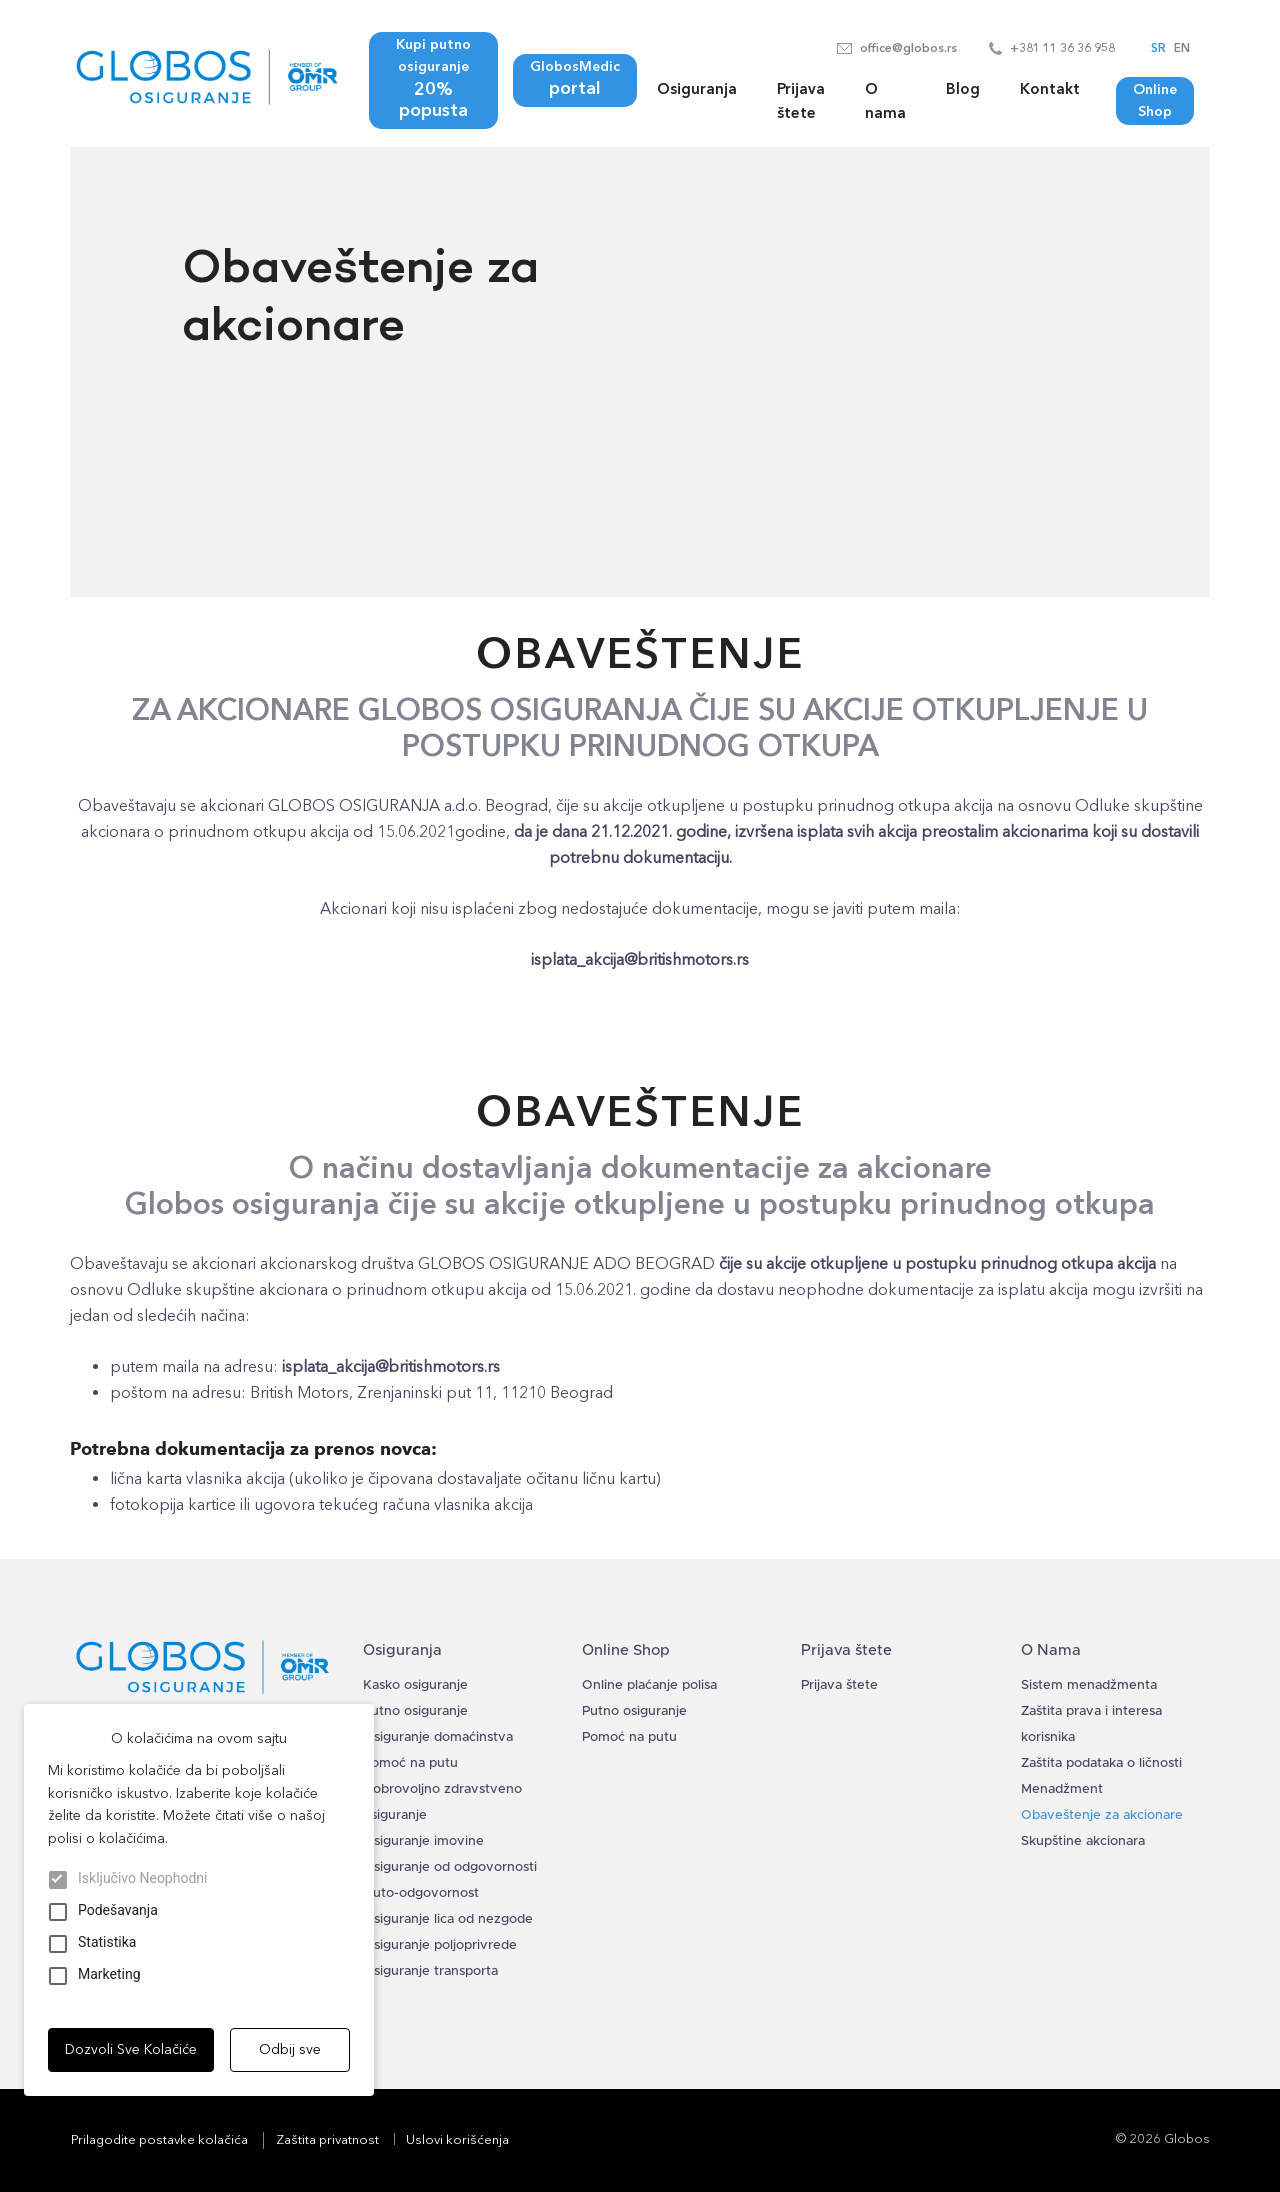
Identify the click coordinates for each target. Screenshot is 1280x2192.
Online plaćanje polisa (649, 1685)
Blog (963, 89)
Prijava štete (801, 101)
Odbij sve (290, 2049)
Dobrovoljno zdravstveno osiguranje (442, 1802)
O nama (885, 101)
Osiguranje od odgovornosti (450, 1867)
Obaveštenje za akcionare (1102, 1815)
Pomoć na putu (410, 1763)
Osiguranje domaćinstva (438, 1737)
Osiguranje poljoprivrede (440, 1945)
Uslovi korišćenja (457, 2139)
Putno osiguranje (415, 1711)
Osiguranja (697, 89)
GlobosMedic (575, 79)
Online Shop (1155, 100)
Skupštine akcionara (1083, 1841)
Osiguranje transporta (430, 1971)
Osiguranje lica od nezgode (448, 1919)
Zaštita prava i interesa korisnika (1091, 1724)
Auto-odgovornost (421, 1893)
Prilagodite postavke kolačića (159, 2139)
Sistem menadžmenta (1089, 1685)
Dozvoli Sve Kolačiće (131, 2049)
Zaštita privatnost (327, 2139)
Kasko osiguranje (415, 1685)
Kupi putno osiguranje (433, 79)
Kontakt (1050, 89)
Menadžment (1062, 1789)
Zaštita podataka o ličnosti (1101, 1763)
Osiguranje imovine (423, 1841)
